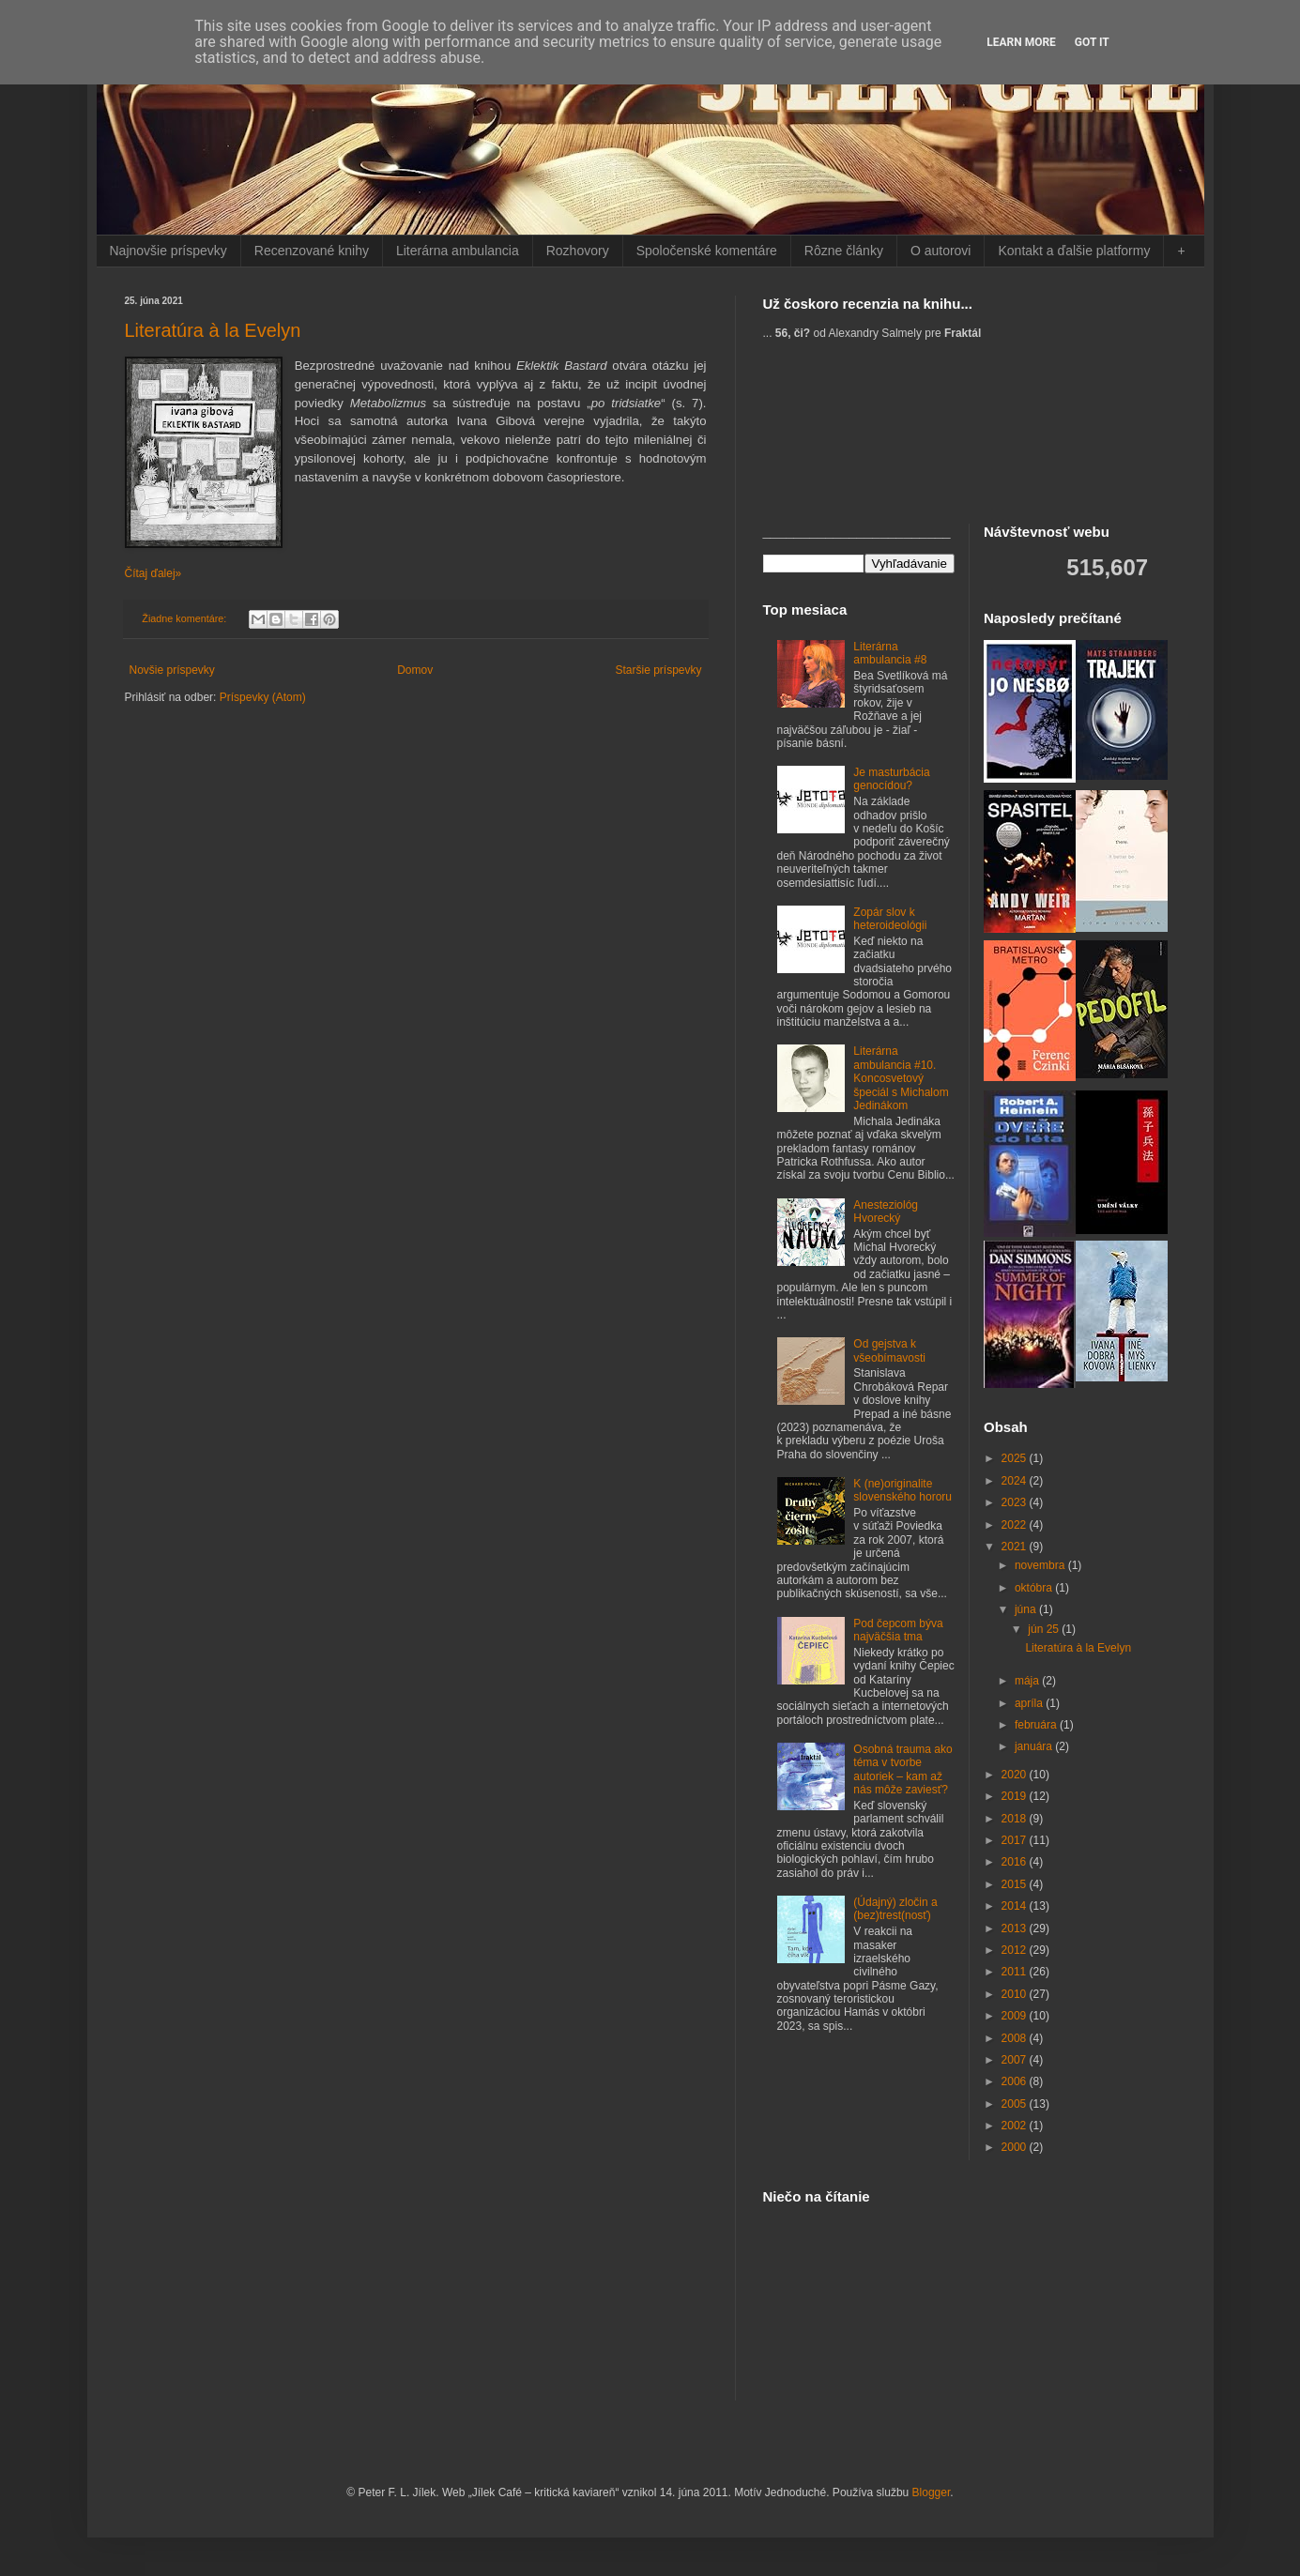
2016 (1016, 1861)
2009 (1016, 2015)
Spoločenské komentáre (706, 250)
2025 (1016, 1458)
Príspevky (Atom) (263, 697)
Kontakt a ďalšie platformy (1074, 250)
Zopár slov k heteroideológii (889, 919)
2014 (1016, 1906)
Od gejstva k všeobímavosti (889, 1350)
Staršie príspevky (658, 670)
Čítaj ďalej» (153, 573)
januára (1035, 1746)
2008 (1016, 2038)
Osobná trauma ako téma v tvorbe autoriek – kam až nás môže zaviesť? (902, 1769)
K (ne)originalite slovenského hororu (902, 1490)
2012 (1016, 1950)
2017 (1016, 1840)
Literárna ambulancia (457, 250)
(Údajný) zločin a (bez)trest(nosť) (895, 1909)
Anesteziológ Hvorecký (885, 1211)
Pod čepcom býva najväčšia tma (897, 1630)
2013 (1016, 1928)
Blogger (931, 2492)
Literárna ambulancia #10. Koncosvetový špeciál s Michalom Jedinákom (900, 1078)
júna (1027, 1609)
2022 (1016, 1525)
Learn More (1021, 42)
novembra (1041, 1565)
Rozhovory (577, 250)
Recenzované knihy (311, 250)
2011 (1016, 1971)
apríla (1030, 1703)
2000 (1016, 2147)
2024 (1016, 1480)
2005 (1016, 2104)
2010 (1016, 1994)
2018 (1016, 1818)
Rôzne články (843, 250)
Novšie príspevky (172, 670)
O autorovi (940, 250)
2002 (1016, 2125)
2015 (1016, 1884)
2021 (1016, 1546)
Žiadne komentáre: (185, 618)
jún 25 (1045, 1629)
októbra (1035, 1587)
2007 (1016, 2059)
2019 (1016, 1796)
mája (1028, 1680)
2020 (1016, 1774)
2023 (1016, 1502)
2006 (1016, 2081)
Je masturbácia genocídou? (891, 779)
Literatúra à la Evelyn (213, 330)
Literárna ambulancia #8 (889, 653)
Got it (1092, 42)
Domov (415, 670)
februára (1037, 1724)
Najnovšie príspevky (168, 250)
